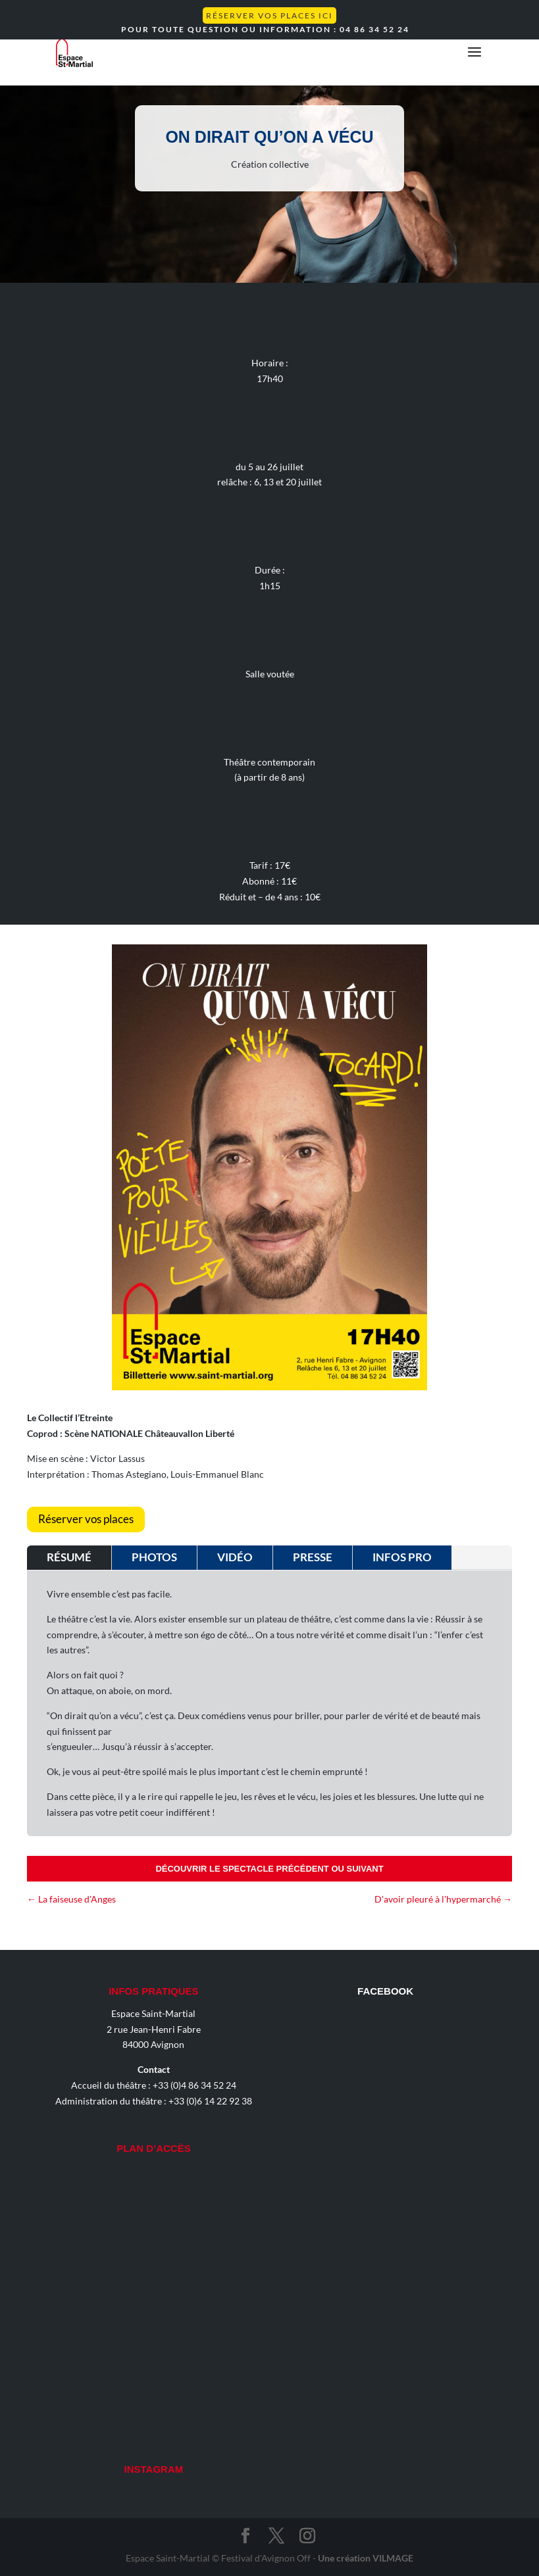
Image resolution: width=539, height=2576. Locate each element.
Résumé (69, 1557)
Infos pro (402, 1557)
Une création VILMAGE (365, 2558)
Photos (154, 1557)
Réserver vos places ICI (269, 15)
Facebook (385, 1991)
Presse (312, 1557)
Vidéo (235, 1557)
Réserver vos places (86, 1519)
